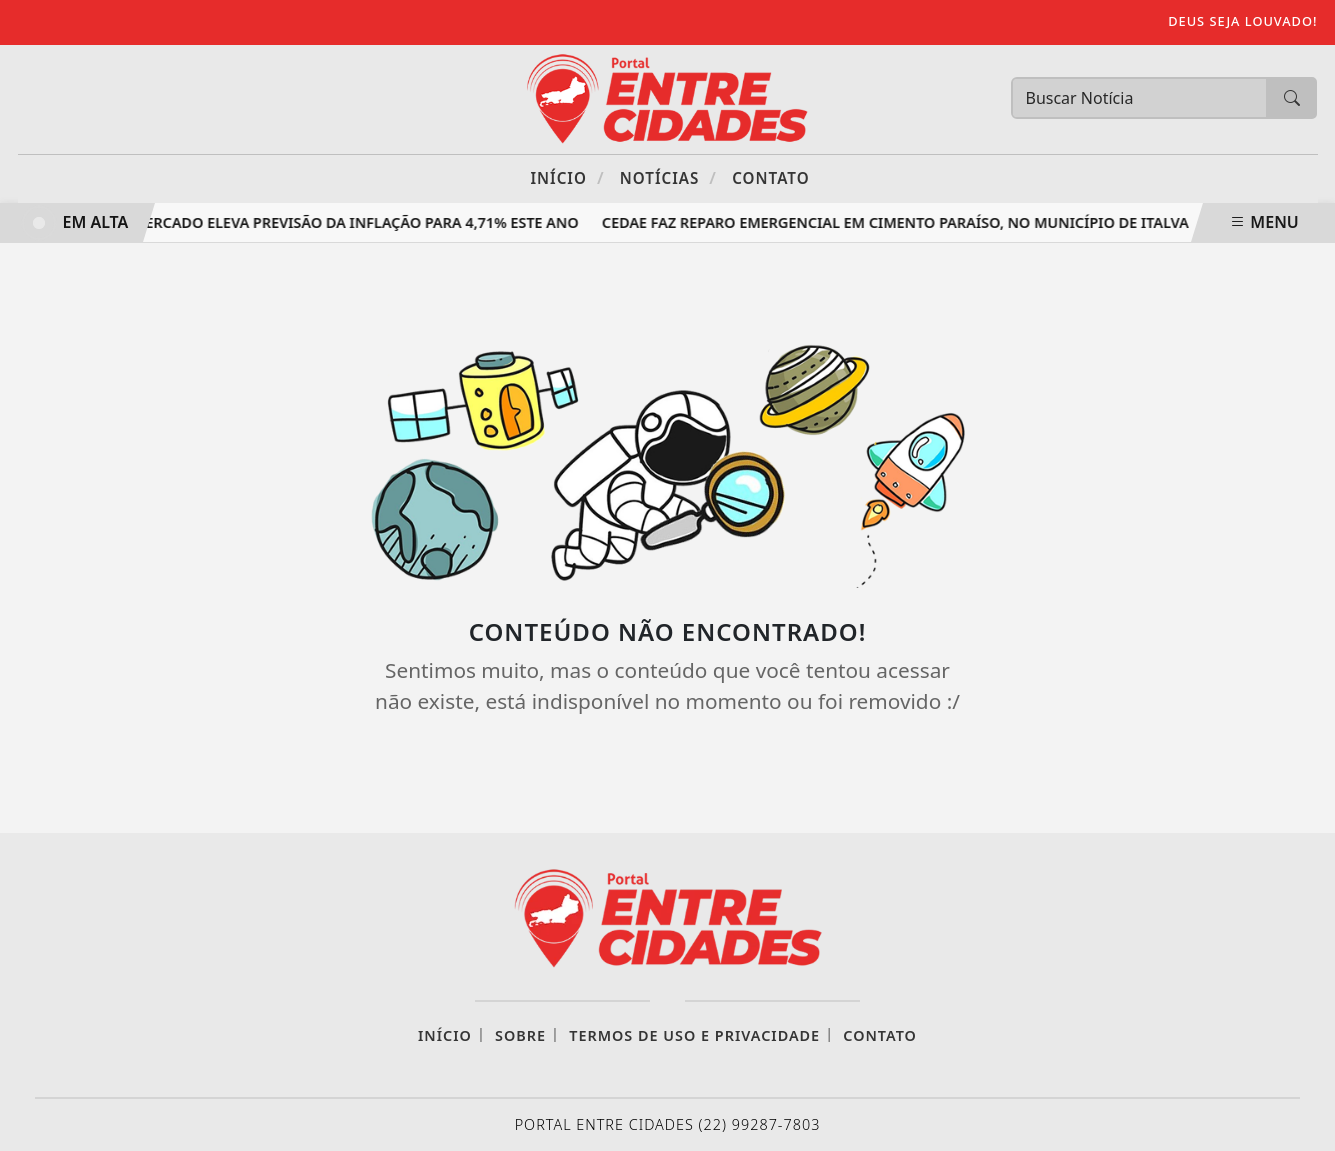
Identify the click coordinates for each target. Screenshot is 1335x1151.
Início (567, 177)
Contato (770, 178)
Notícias (668, 177)
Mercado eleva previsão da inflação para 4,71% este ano (358, 222)
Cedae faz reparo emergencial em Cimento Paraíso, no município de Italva (897, 222)
